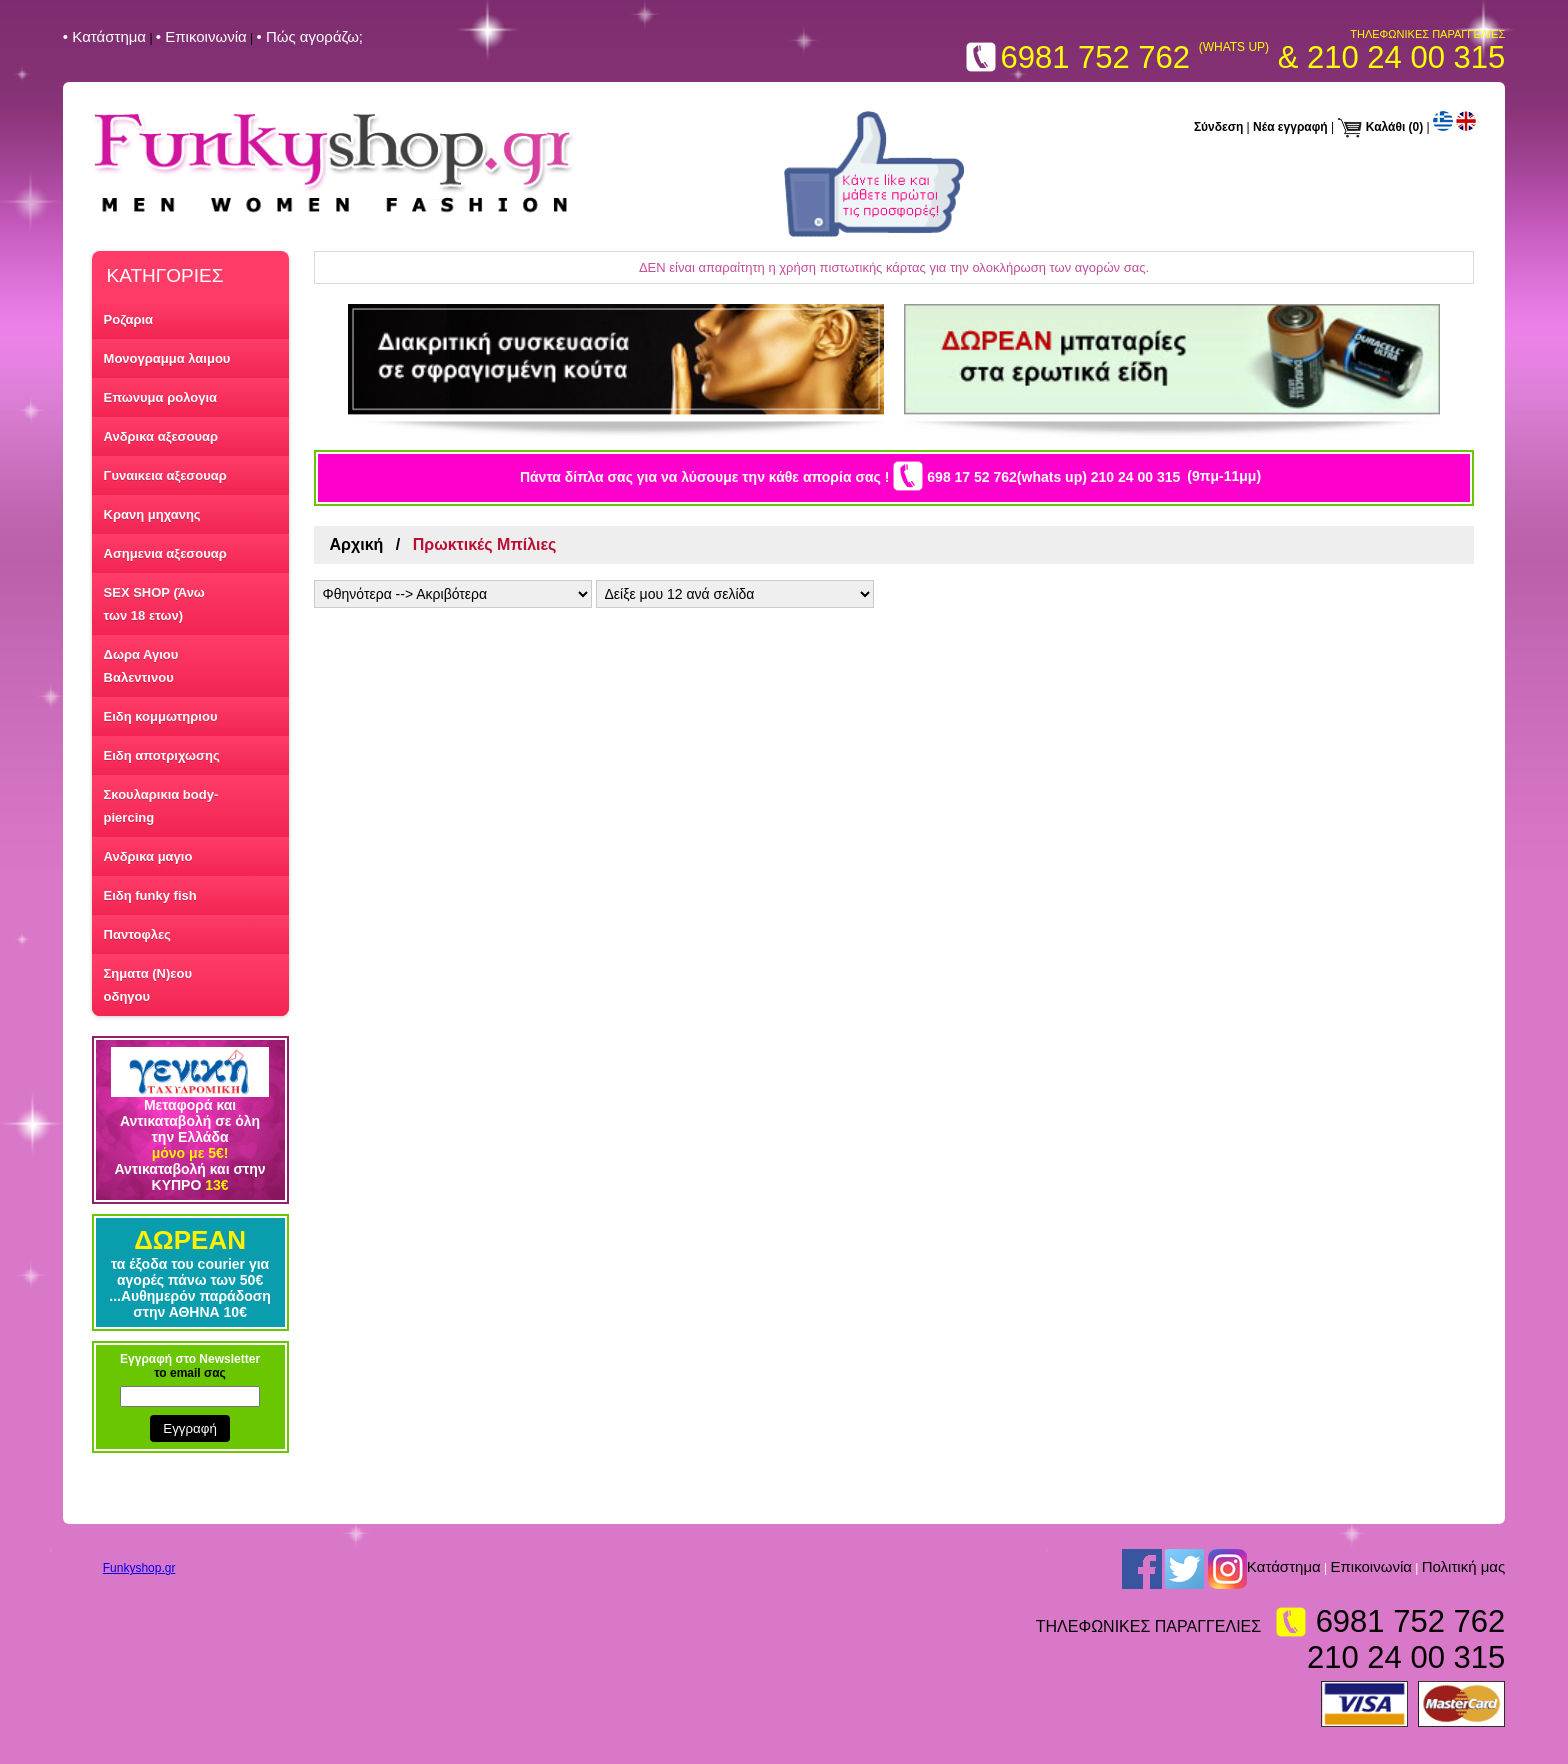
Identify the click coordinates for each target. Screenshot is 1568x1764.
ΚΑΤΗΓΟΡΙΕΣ (165, 275)
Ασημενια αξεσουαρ (165, 553)
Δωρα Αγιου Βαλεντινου (141, 666)
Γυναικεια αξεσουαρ (165, 475)
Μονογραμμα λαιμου (167, 358)
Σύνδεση (1218, 127)
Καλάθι (1386, 127)
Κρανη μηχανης (152, 514)
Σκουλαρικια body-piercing (161, 806)
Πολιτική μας (1464, 1566)
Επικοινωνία (1371, 1566)
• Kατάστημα (104, 36)
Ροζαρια (129, 319)
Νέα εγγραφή (1290, 127)
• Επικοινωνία (201, 36)
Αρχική (357, 544)
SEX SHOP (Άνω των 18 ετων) (154, 604)
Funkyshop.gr (139, 1568)
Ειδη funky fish (150, 895)
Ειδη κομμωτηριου (161, 716)
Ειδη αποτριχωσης (162, 755)
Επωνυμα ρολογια (160, 397)
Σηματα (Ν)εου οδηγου (148, 985)
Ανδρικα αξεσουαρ (161, 436)
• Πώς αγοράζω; (309, 36)
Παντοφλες (137, 934)
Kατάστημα (1284, 1566)
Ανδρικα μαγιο (148, 856)
